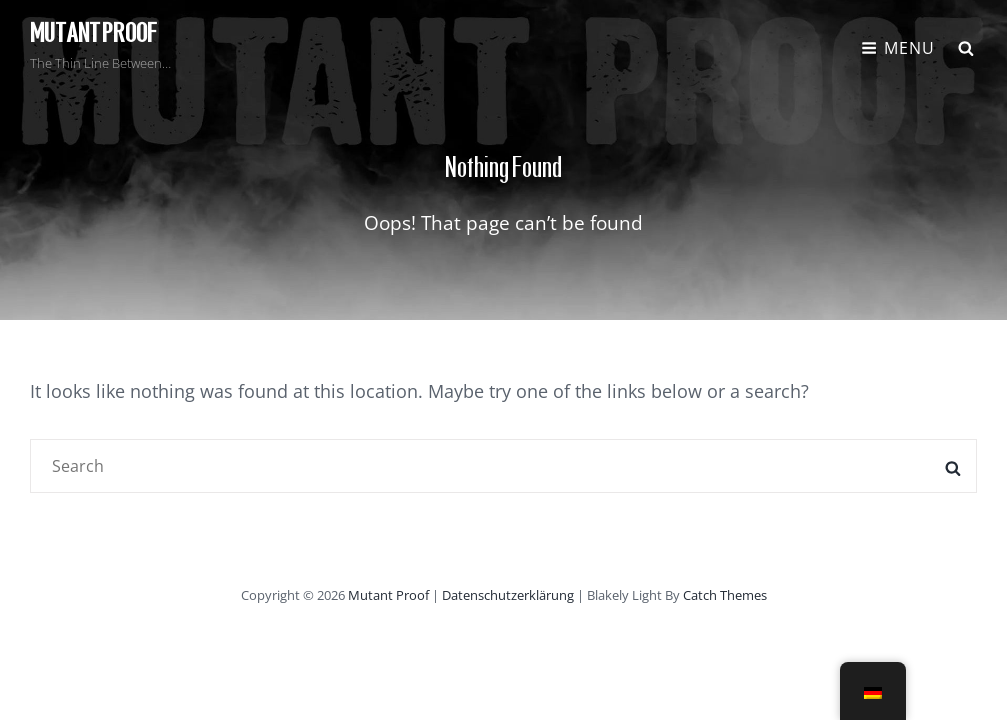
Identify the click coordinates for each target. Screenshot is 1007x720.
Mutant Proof (93, 34)
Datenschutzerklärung (508, 595)
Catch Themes (725, 595)
